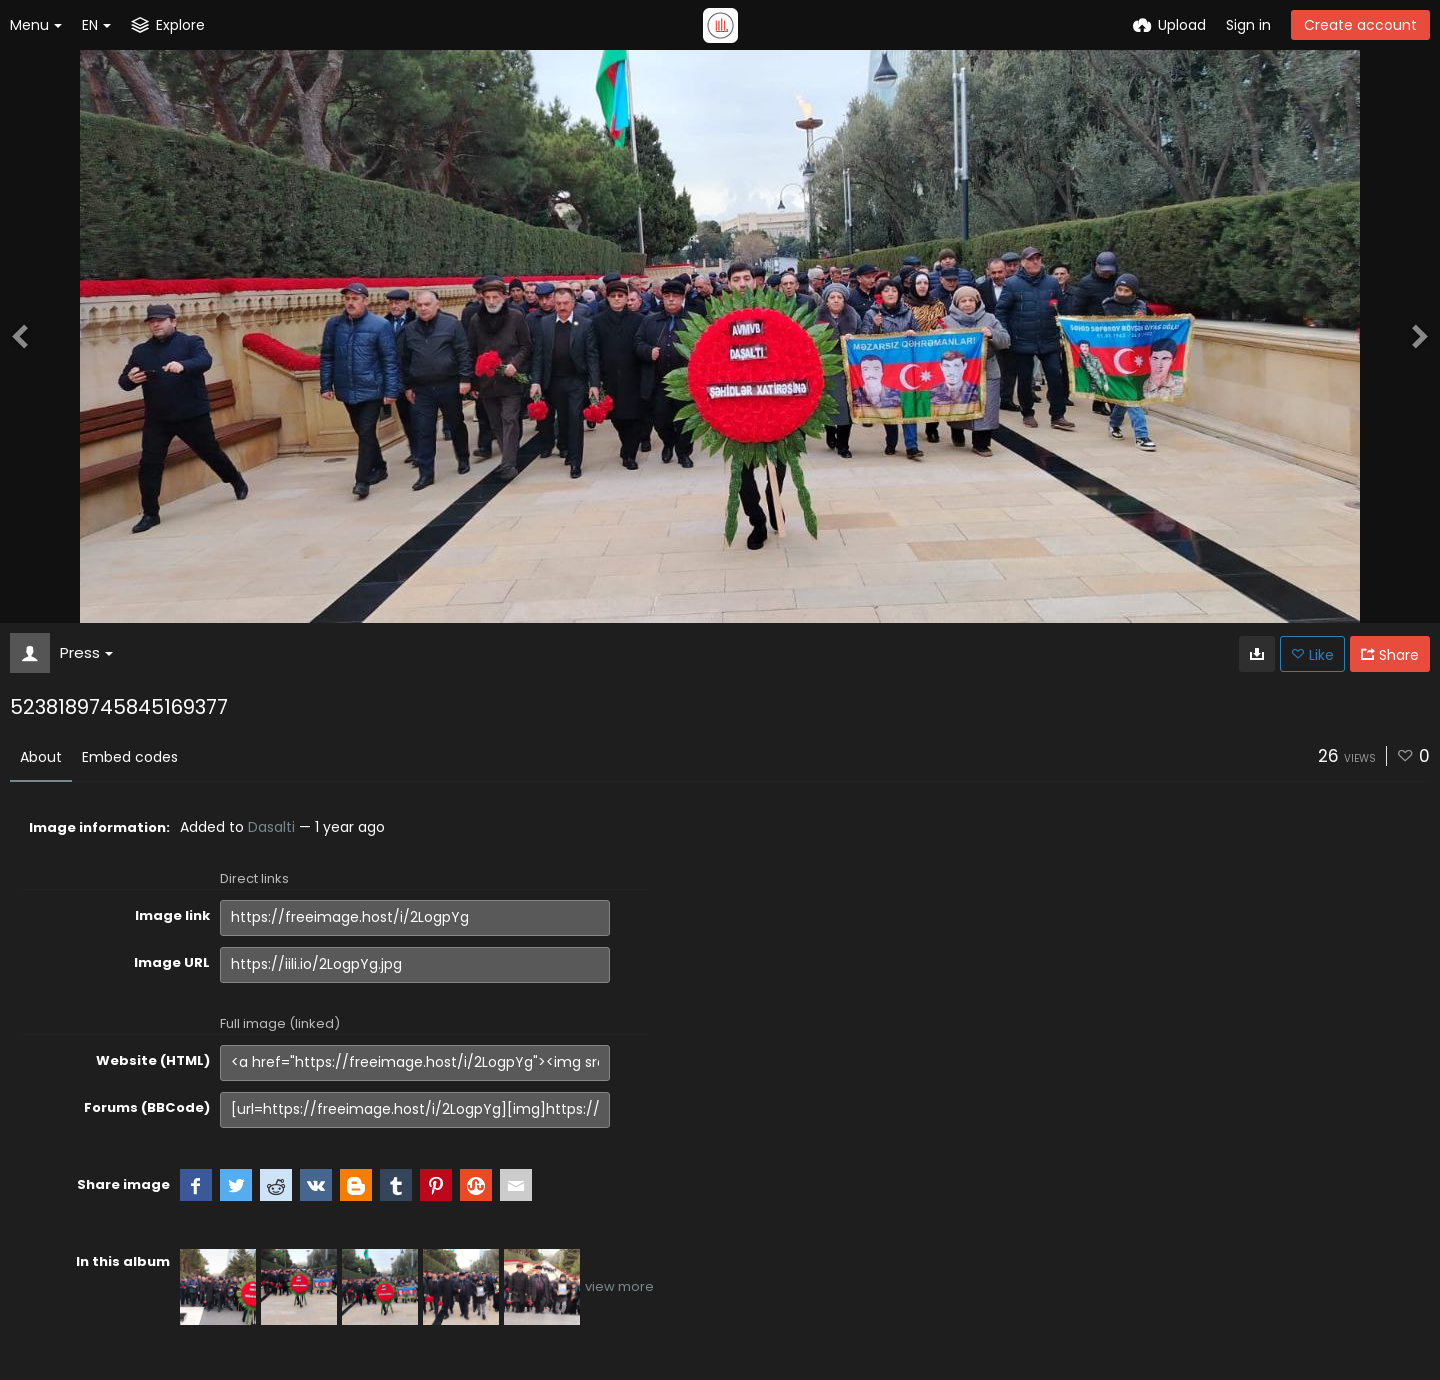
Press (86, 652)
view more (619, 1286)
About (41, 757)
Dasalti (271, 827)
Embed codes (130, 757)
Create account (1360, 25)
